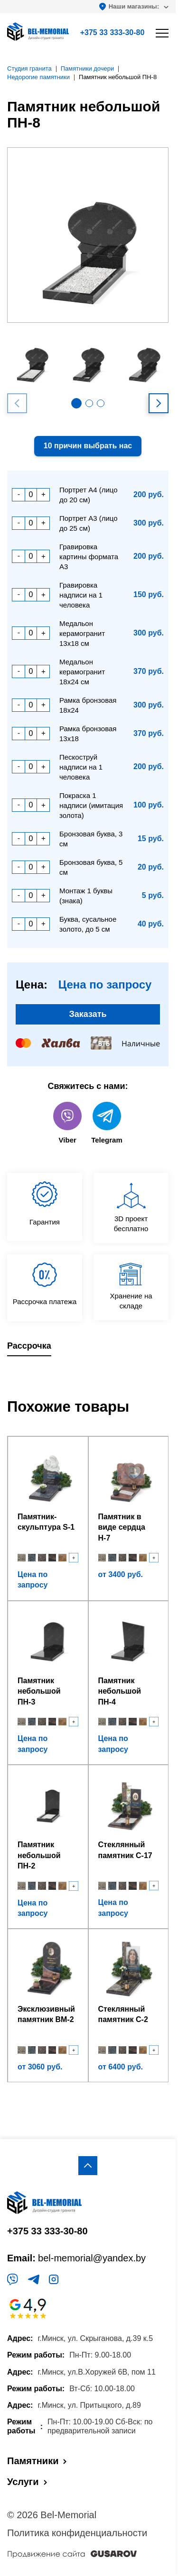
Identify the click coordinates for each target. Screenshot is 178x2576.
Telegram (106, 1123)
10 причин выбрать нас (88, 446)
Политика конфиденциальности (77, 2533)
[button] (76, 403)
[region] (89, 1288)
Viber (67, 1123)
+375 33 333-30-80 (112, 32)
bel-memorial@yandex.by (92, 2258)
